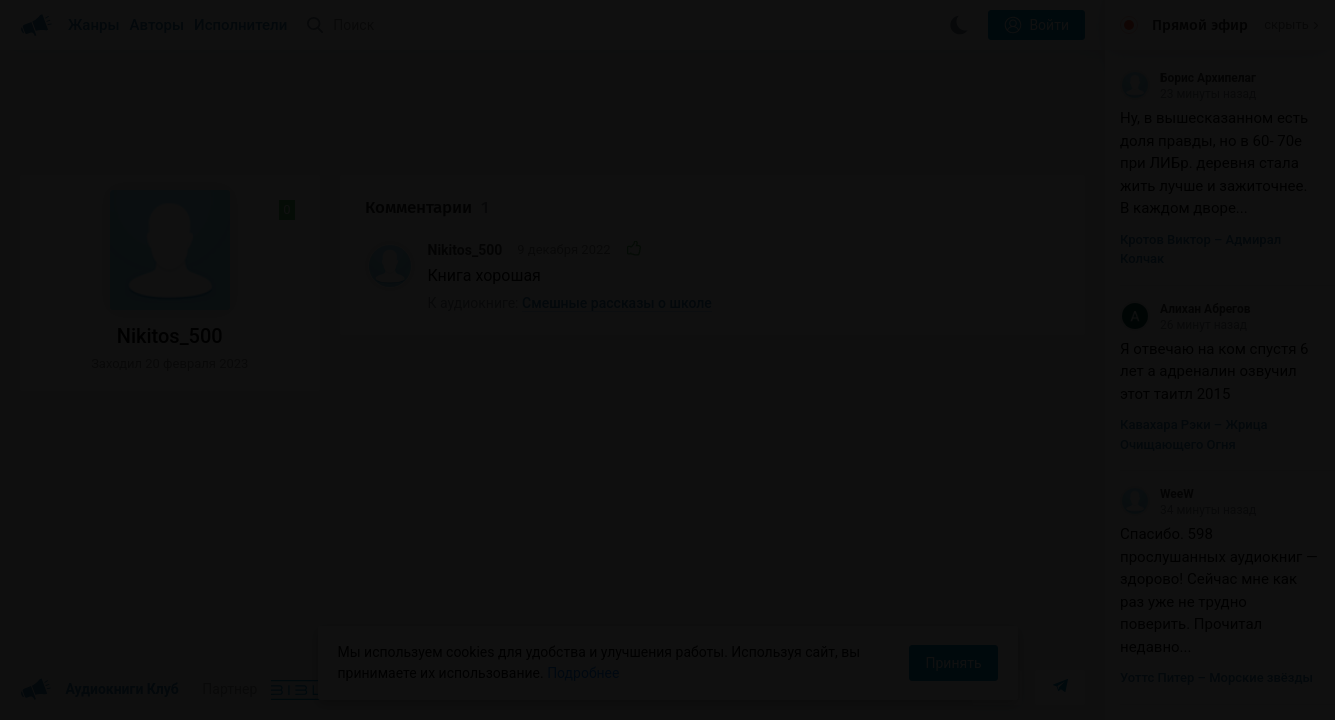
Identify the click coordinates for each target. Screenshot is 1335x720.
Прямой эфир (1200, 25)
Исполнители (240, 25)
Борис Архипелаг (1188, 78)
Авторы (157, 25)
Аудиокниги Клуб (99, 690)
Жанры (94, 25)
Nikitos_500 (465, 250)
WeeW (1157, 494)
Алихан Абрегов (1185, 309)
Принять (953, 663)
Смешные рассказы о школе (617, 303)
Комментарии (427, 207)
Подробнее (583, 673)
